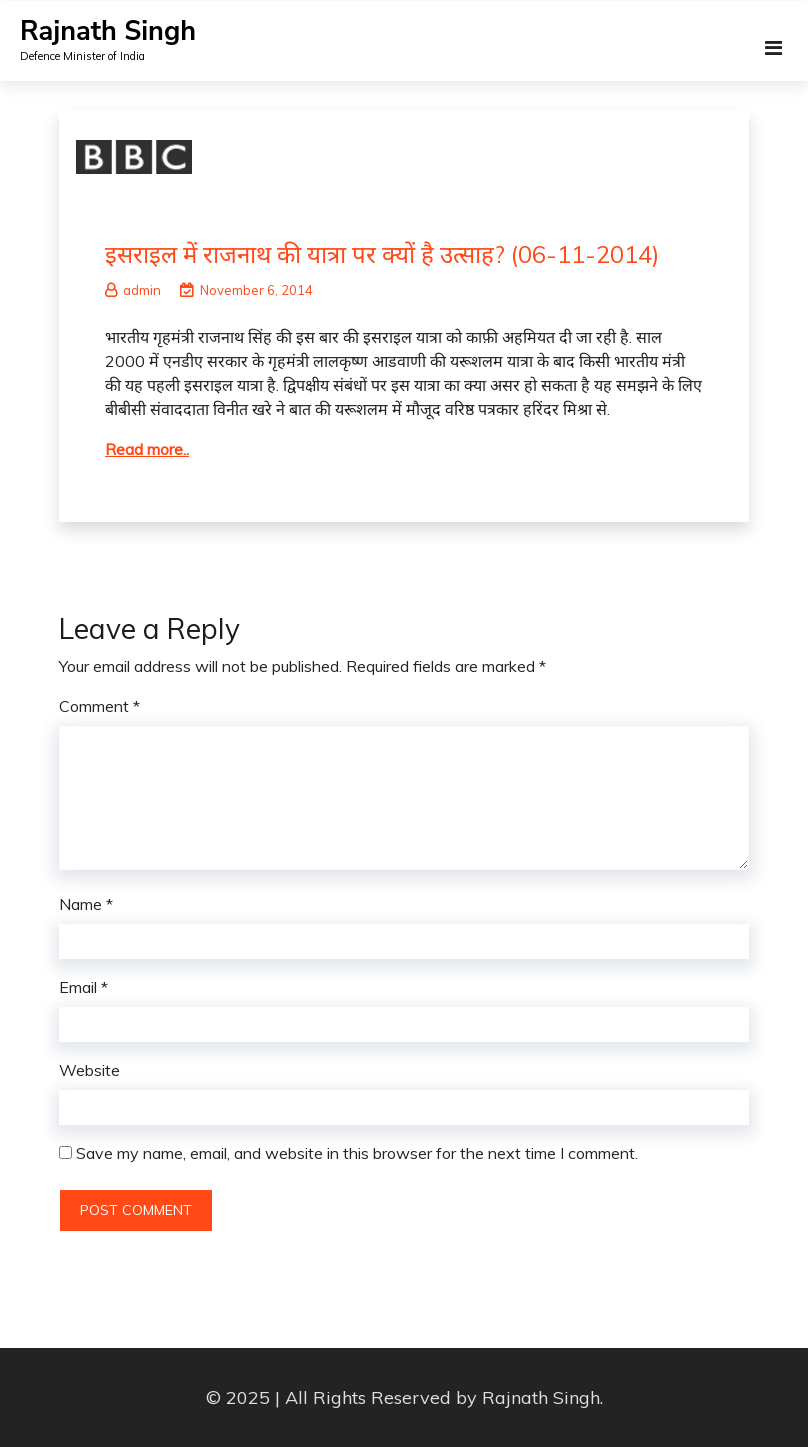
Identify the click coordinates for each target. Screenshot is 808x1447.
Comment (99, 706)
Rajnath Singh (108, 31)
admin (133, 290)
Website (89, 1070)
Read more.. (147, 449)
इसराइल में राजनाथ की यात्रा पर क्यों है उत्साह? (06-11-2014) (382, 254)
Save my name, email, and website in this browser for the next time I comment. (357, 1153)
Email (83, 987)
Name (86, 904)
